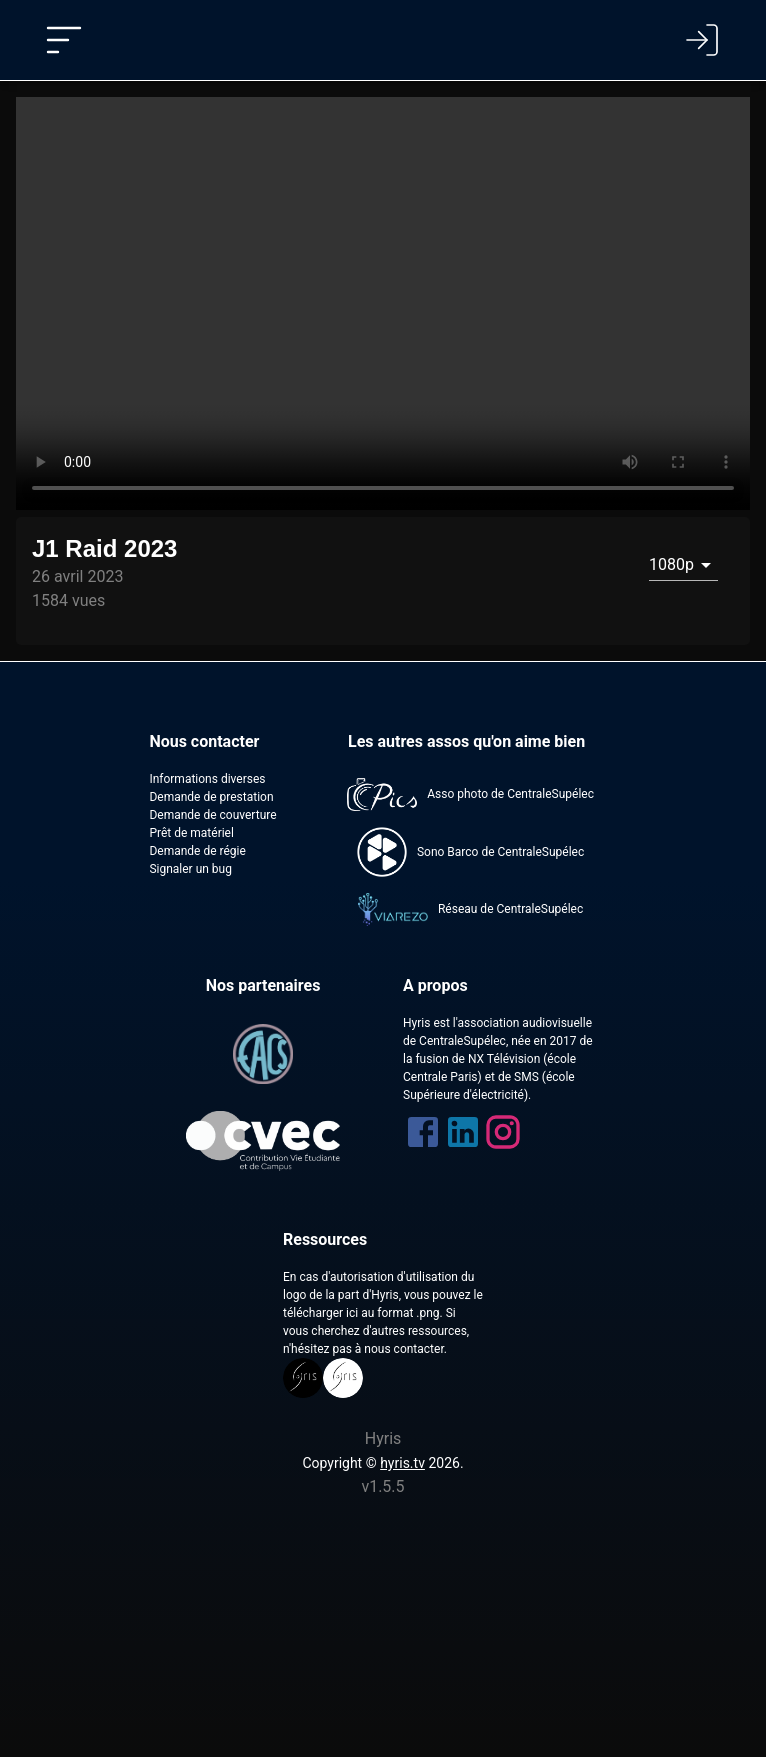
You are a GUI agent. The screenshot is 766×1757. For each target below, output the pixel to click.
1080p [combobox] (671, 564)
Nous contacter (204, 741)
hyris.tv (402, 1463)
